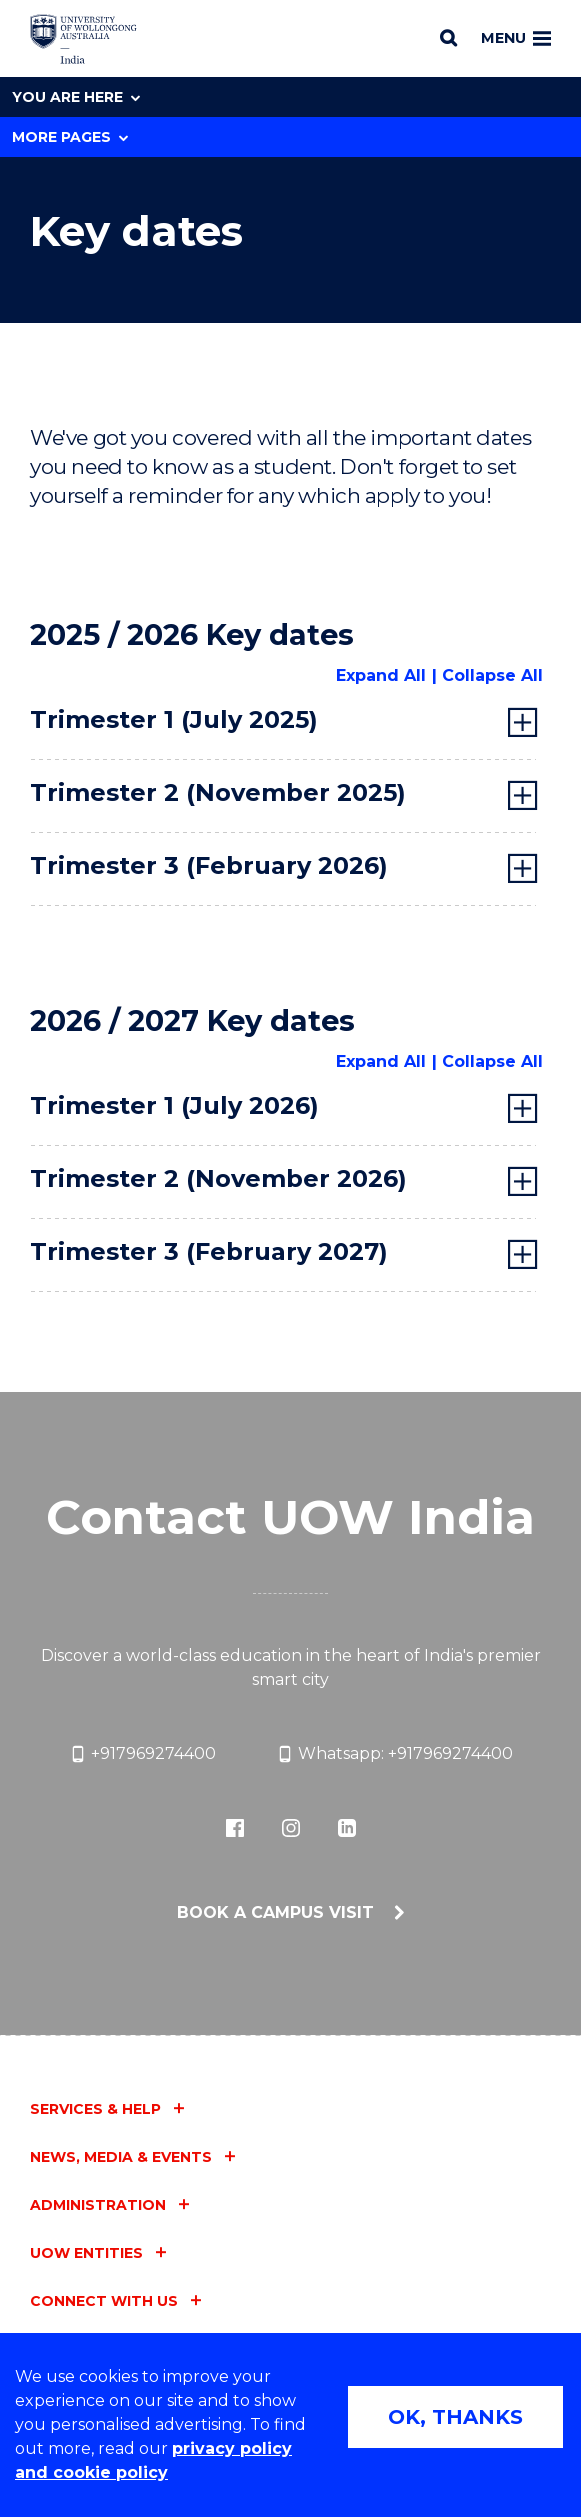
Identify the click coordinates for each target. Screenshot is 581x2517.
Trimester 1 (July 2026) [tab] (174, 1105)
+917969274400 (142, 1754)
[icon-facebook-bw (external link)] (235, 1828)
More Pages (70, 137)
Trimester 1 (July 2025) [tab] (174, 719)
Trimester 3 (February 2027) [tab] (209, 1251)
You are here (76, 97)
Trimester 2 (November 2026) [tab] (218, 1178)
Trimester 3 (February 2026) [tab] (209, 865)
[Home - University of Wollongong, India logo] (83, 39)
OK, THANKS (455, 2417)
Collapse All (492, 675)
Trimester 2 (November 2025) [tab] (218, 792)
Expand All (381, 675)
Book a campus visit (278, 1912)
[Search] (448, 38)
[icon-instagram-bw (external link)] (291, 1828)
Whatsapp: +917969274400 (394, 1754)
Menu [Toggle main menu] (516, 38)
